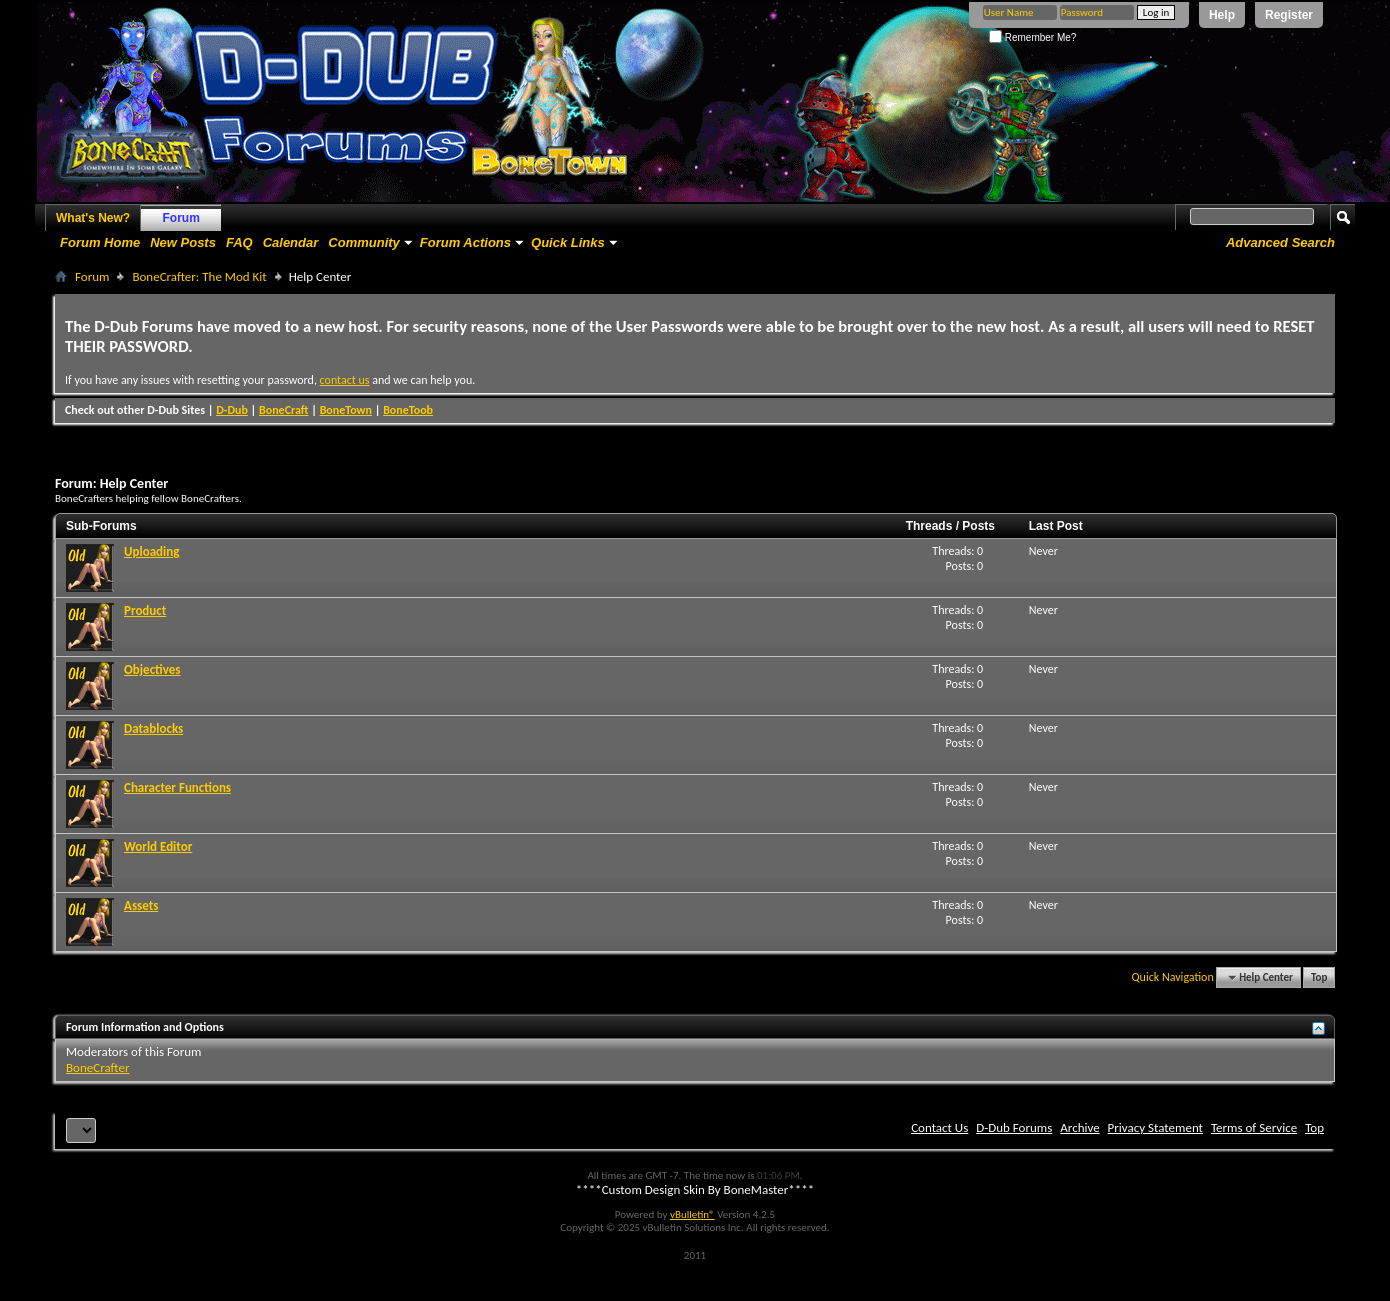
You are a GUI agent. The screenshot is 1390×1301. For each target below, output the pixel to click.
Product (145, 610)
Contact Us (939, 1127)
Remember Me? (1032, 37)
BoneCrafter (97, 1067)
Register (1289, 15)
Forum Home (100, 242)
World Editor (158, 846)
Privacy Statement (1155, 1127)
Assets (141, 905)
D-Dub (232, 410)
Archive (1079, 1127)
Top (1319, 977)
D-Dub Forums (1014, 1127)
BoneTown (346, 410)
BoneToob (408, 410)
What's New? (93, 218)
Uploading (151, 551)
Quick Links (568, 242)
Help (1222, 15)
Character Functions (177, 787)
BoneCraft (284, 410)
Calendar (291, 242)
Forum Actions (465, 242)
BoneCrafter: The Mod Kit (199, 276)
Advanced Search (1280, 242)
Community (364, 242)
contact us (345, 380)
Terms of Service (1254, 1127)
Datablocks (153, 728)
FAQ (239, 242)
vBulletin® (692, 1214)
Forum (181, 218)
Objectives (152, 669)
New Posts (183, 242)
